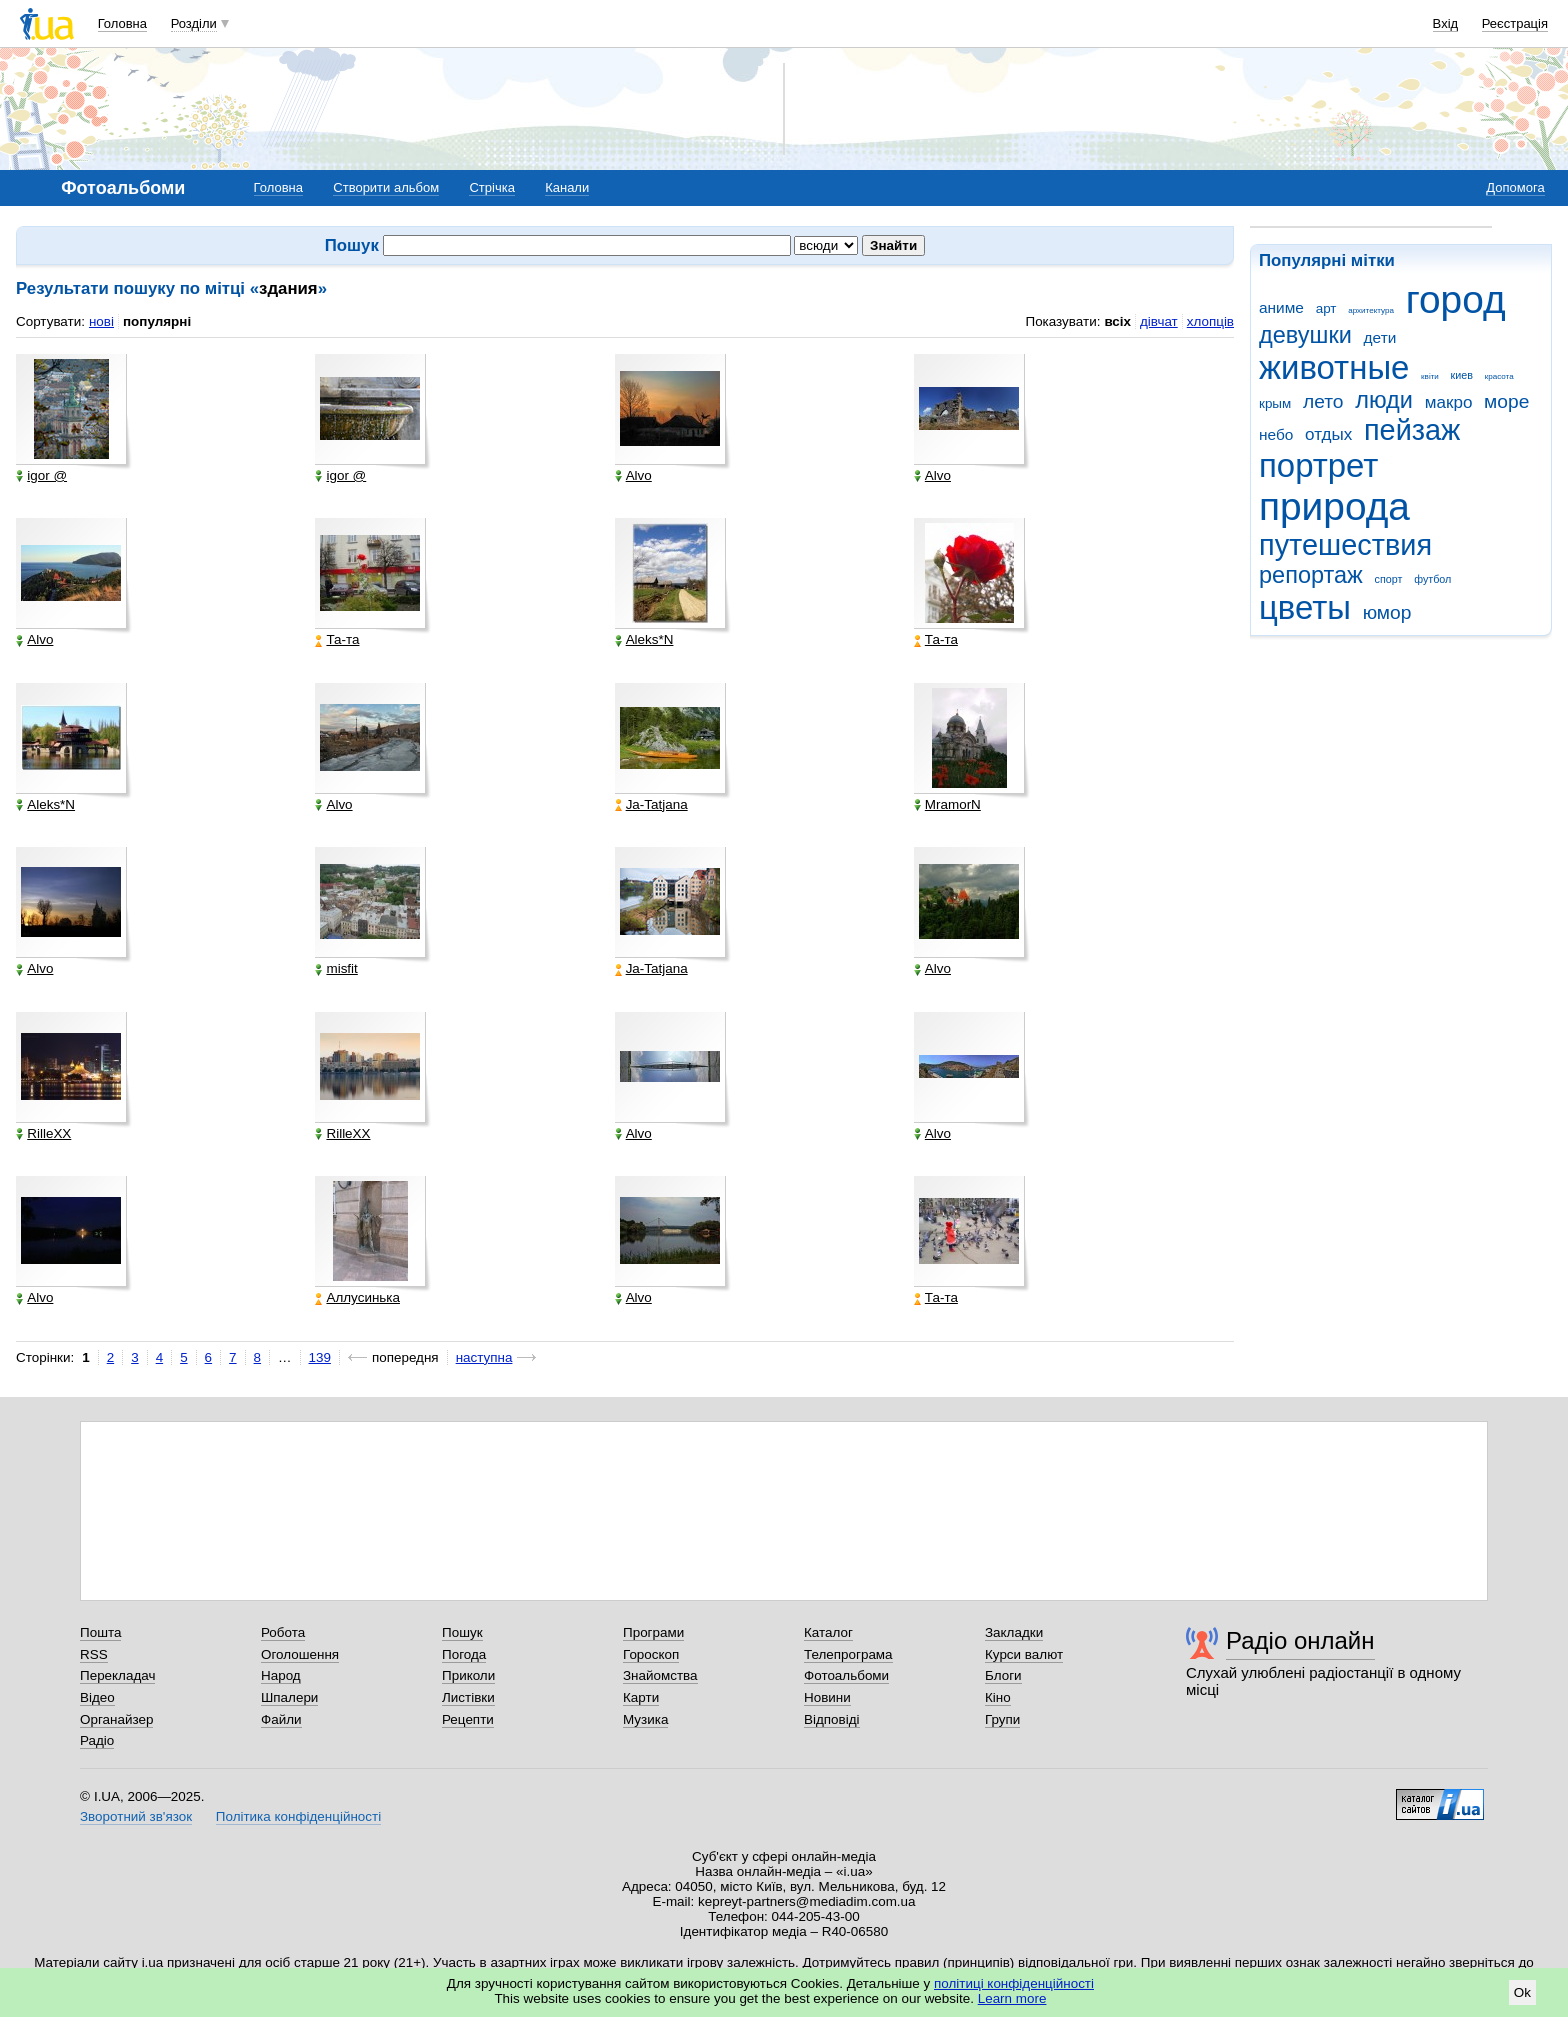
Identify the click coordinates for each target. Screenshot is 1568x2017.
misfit (336, 969)
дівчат (1159, 321)
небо (1276, 434)
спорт (1389, 579)
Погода (464, 1654)
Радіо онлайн (1300, 1640)
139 (320, 1357)
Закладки (1014, 1632)
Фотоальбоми (846, 1675)
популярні (157, 321)
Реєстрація (1515, 23)
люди (1384, 400)
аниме (1281, 307)
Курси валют (1024, 1654)
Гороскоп (651, 1654)
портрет (1318, 465)
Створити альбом (386, 187)
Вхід (1446, 23)
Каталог (828, 1632)
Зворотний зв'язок (136, 1816)
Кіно (998, 1697)
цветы (1305, 607)
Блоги (1003, 1675)
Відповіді (832, 1719)
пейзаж (1412, 430)
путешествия (1345, 545)
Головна (122, 23)
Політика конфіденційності (298, 1816)
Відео (97, 1697)
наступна (484, 1357)
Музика (645, 1719)
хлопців (1210, 321)
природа (1334, 506)
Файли (281, 1719)
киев (1462, 375)
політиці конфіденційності (1014, 1983)
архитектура (1371, 310)
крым (1275, 403)
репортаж (1311, 575)
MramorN (947, 805)
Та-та (337, 640)
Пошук (462, 1632)
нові (101, 321)
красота (1499, 376)
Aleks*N (644, 640)
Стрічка (491, 187)
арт (1326, 308)
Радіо (97, 1740)
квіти (1430, 376)
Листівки (468, 1697)
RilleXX (43, 1134)
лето (1323, 401)
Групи (1002, 1719)
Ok (1522, 1992)
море (1506, 401)
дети (1380, 337)
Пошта (100, 1632)
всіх (1117, 321)
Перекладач (117, 1675)
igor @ (41, 476)
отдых (1328, 434)
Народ (281, 1675)
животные (1334, 367)
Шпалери (289, 1697)
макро (1449, 402)
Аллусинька (357, 1298)
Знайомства (660, 1675)
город (1456, 299)
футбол (1432, 579)
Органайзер (116, 1719)
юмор (1387, 612)
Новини (827, 1697)
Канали (567, 187)
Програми (653, 1632)
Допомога (1515, 187)
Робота (283, 1632)
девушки (1305, 335)
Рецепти (468, 1719)
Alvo (633, 476)
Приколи (468, 1675)
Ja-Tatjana (651, 805)
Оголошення (300, 1654)
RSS (94, 1654)
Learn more (1012, 1998)
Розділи (194, 23)
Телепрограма (848, 1654)
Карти (641, 1697)
